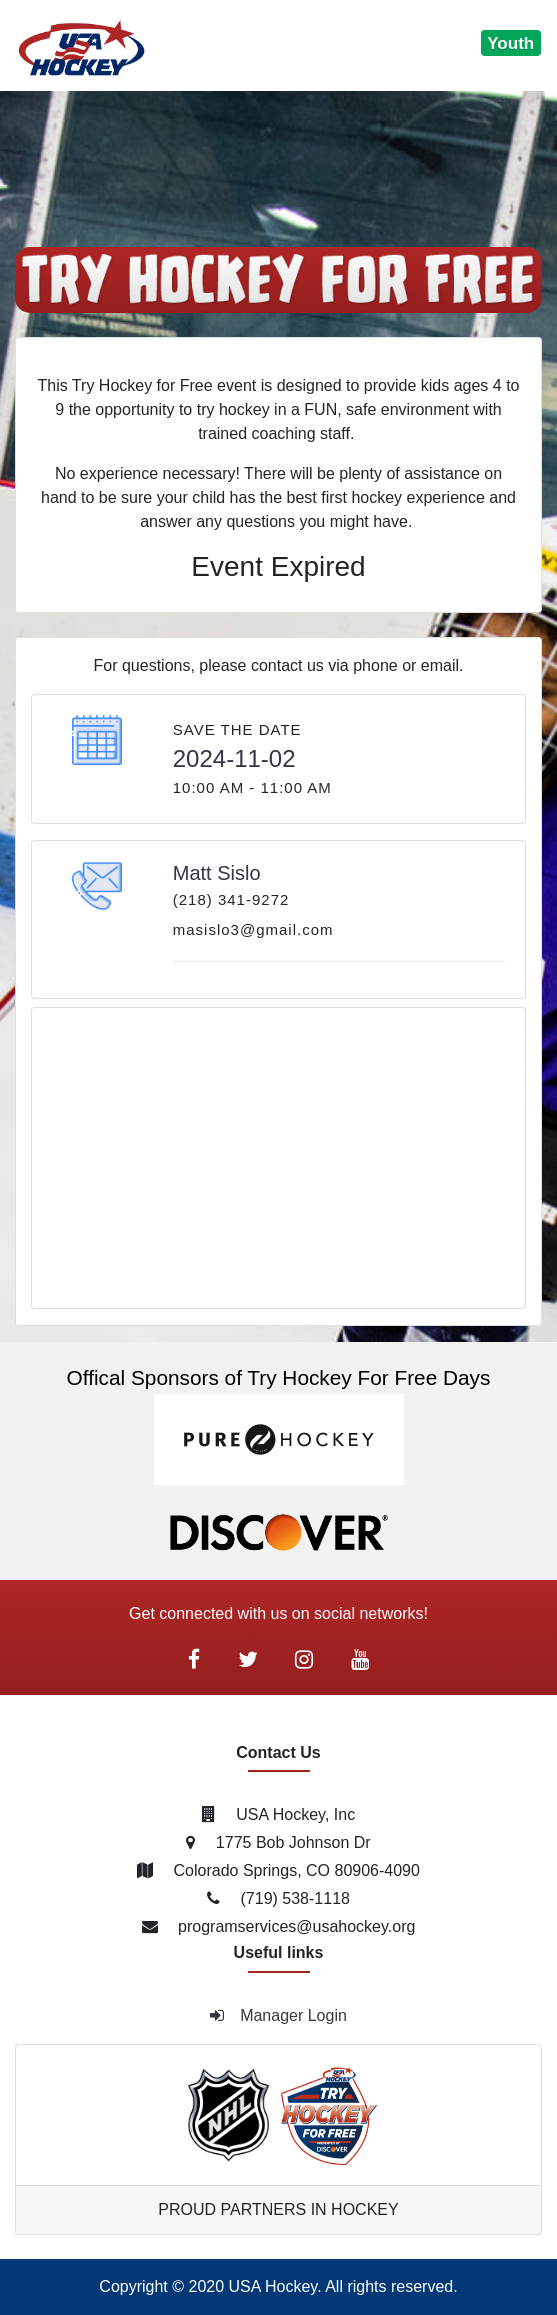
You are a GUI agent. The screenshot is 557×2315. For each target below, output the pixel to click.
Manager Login (278, 2015)
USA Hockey (273, 2286)
